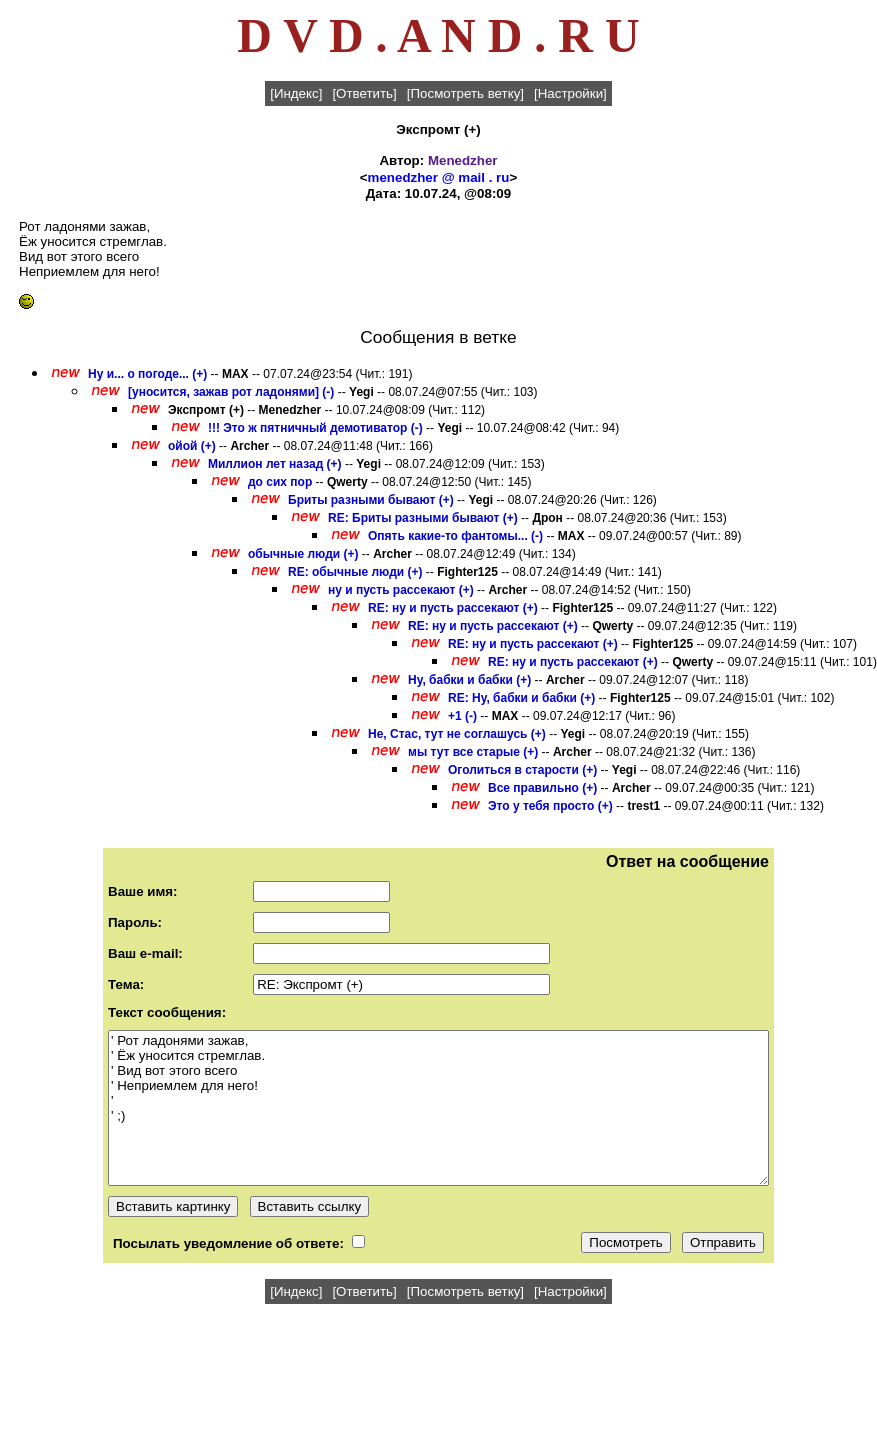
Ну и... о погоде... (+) (147, 374)
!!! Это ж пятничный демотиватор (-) (315, 428)
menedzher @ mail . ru (439, 177)
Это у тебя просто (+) (550, 806)
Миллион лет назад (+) (275, 464)
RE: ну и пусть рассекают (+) (453, 608)
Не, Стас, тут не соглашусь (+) (457, 734)
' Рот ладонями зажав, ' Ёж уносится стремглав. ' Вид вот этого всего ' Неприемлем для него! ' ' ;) (438, 1108)
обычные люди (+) (303, 554)
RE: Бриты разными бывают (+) (423, 518)
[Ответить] (364, 93)
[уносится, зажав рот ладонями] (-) (231, 392)
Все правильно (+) (542, 788)
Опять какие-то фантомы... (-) (455, 536)
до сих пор (280, 482)
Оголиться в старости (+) (522, 770)
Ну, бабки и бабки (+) (469, 680)
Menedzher (463, 160)
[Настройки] (570, 93)
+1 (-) (462, 716)
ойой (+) (192, 446)
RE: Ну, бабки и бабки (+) (521, 698)
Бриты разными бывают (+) (371, 500)
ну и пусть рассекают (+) (401, 590)
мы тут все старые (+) (473, 752)
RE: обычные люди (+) (355, 572)
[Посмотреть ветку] (465, 93)
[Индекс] (296, 93)
